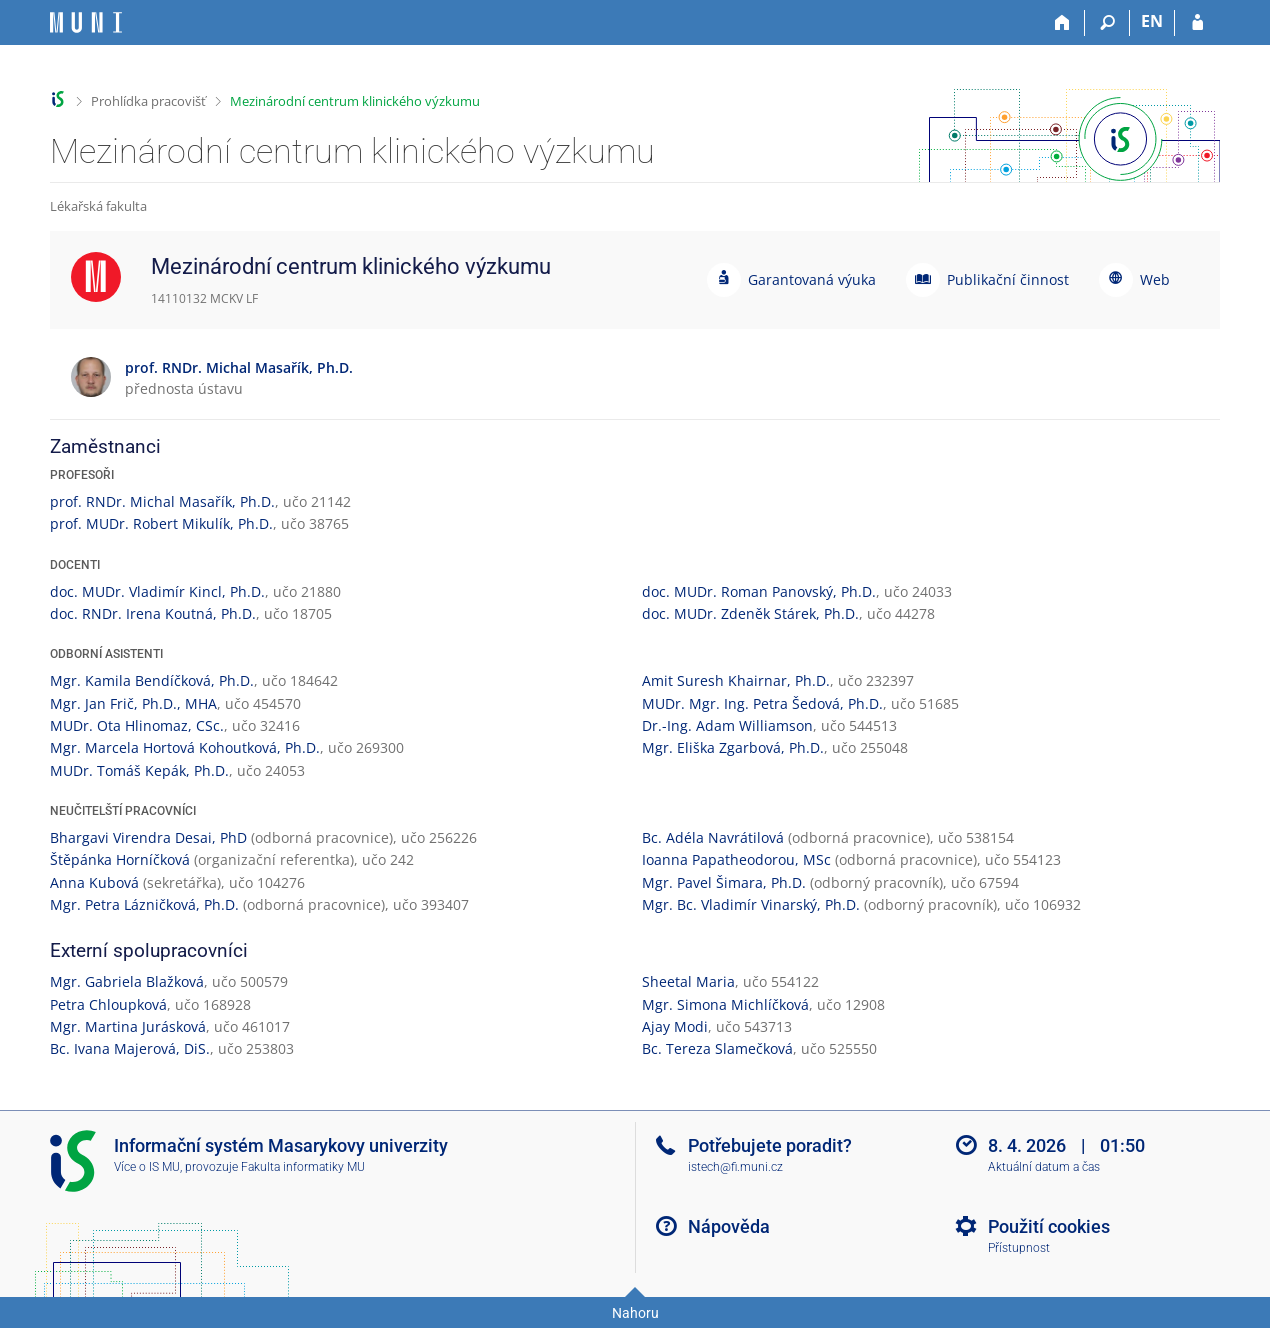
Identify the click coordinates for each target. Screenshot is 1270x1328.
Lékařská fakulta (98, 206)
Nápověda (729, 1226)
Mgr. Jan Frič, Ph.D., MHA (133, 703)
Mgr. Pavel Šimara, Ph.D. (724, 882)
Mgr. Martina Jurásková (128, 1026)
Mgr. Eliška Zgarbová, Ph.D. (733, 747)
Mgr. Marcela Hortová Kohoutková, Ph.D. (185, 747)
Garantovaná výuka (812, 279)
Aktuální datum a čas (1044, 1167)
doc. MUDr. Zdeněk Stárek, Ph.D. (750, 613)
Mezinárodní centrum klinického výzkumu (355, 101)
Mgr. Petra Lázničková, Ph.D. (144, 904)
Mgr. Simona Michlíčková (725, 1004)
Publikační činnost (1008, 279)
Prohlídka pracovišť (148, 101)
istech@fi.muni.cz (735, 1167)
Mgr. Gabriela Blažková (127, 981)
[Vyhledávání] (1107, 23)
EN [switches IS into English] (1152, 21)
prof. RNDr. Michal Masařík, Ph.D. (162, 501)
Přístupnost (1019, 1248)
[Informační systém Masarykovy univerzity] (86, 22)
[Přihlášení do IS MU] (1197, 23)
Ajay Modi (675, 1026)
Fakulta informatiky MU (303, 1167)
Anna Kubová (94, 882)
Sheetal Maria (688, 981)
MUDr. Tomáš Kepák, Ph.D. (139, 770)
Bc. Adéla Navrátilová (713, 837)
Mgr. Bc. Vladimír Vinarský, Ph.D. (751, 904)
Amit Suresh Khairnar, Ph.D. (736, 680)
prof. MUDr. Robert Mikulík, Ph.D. (161, 523)
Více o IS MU (147, 1167)
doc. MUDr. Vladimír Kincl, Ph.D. (157, 591)
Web (1155, 279)
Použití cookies (1049, 1226)
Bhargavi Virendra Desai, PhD (148, 837)
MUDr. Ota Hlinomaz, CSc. (137, 725)
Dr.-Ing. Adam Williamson (727, 725)
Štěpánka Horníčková (120, 859)
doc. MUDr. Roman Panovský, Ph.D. (759, 591)
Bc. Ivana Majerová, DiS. (130, 1048)
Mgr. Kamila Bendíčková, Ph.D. (152, 680)
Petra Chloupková (108, 1004)
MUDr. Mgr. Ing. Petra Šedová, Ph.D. (762, 703)
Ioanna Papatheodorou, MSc (736, 859)
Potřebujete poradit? (770, 1145)
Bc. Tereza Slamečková (717, 1048)
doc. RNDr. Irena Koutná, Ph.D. (153, 613)
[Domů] (1062, 23)
